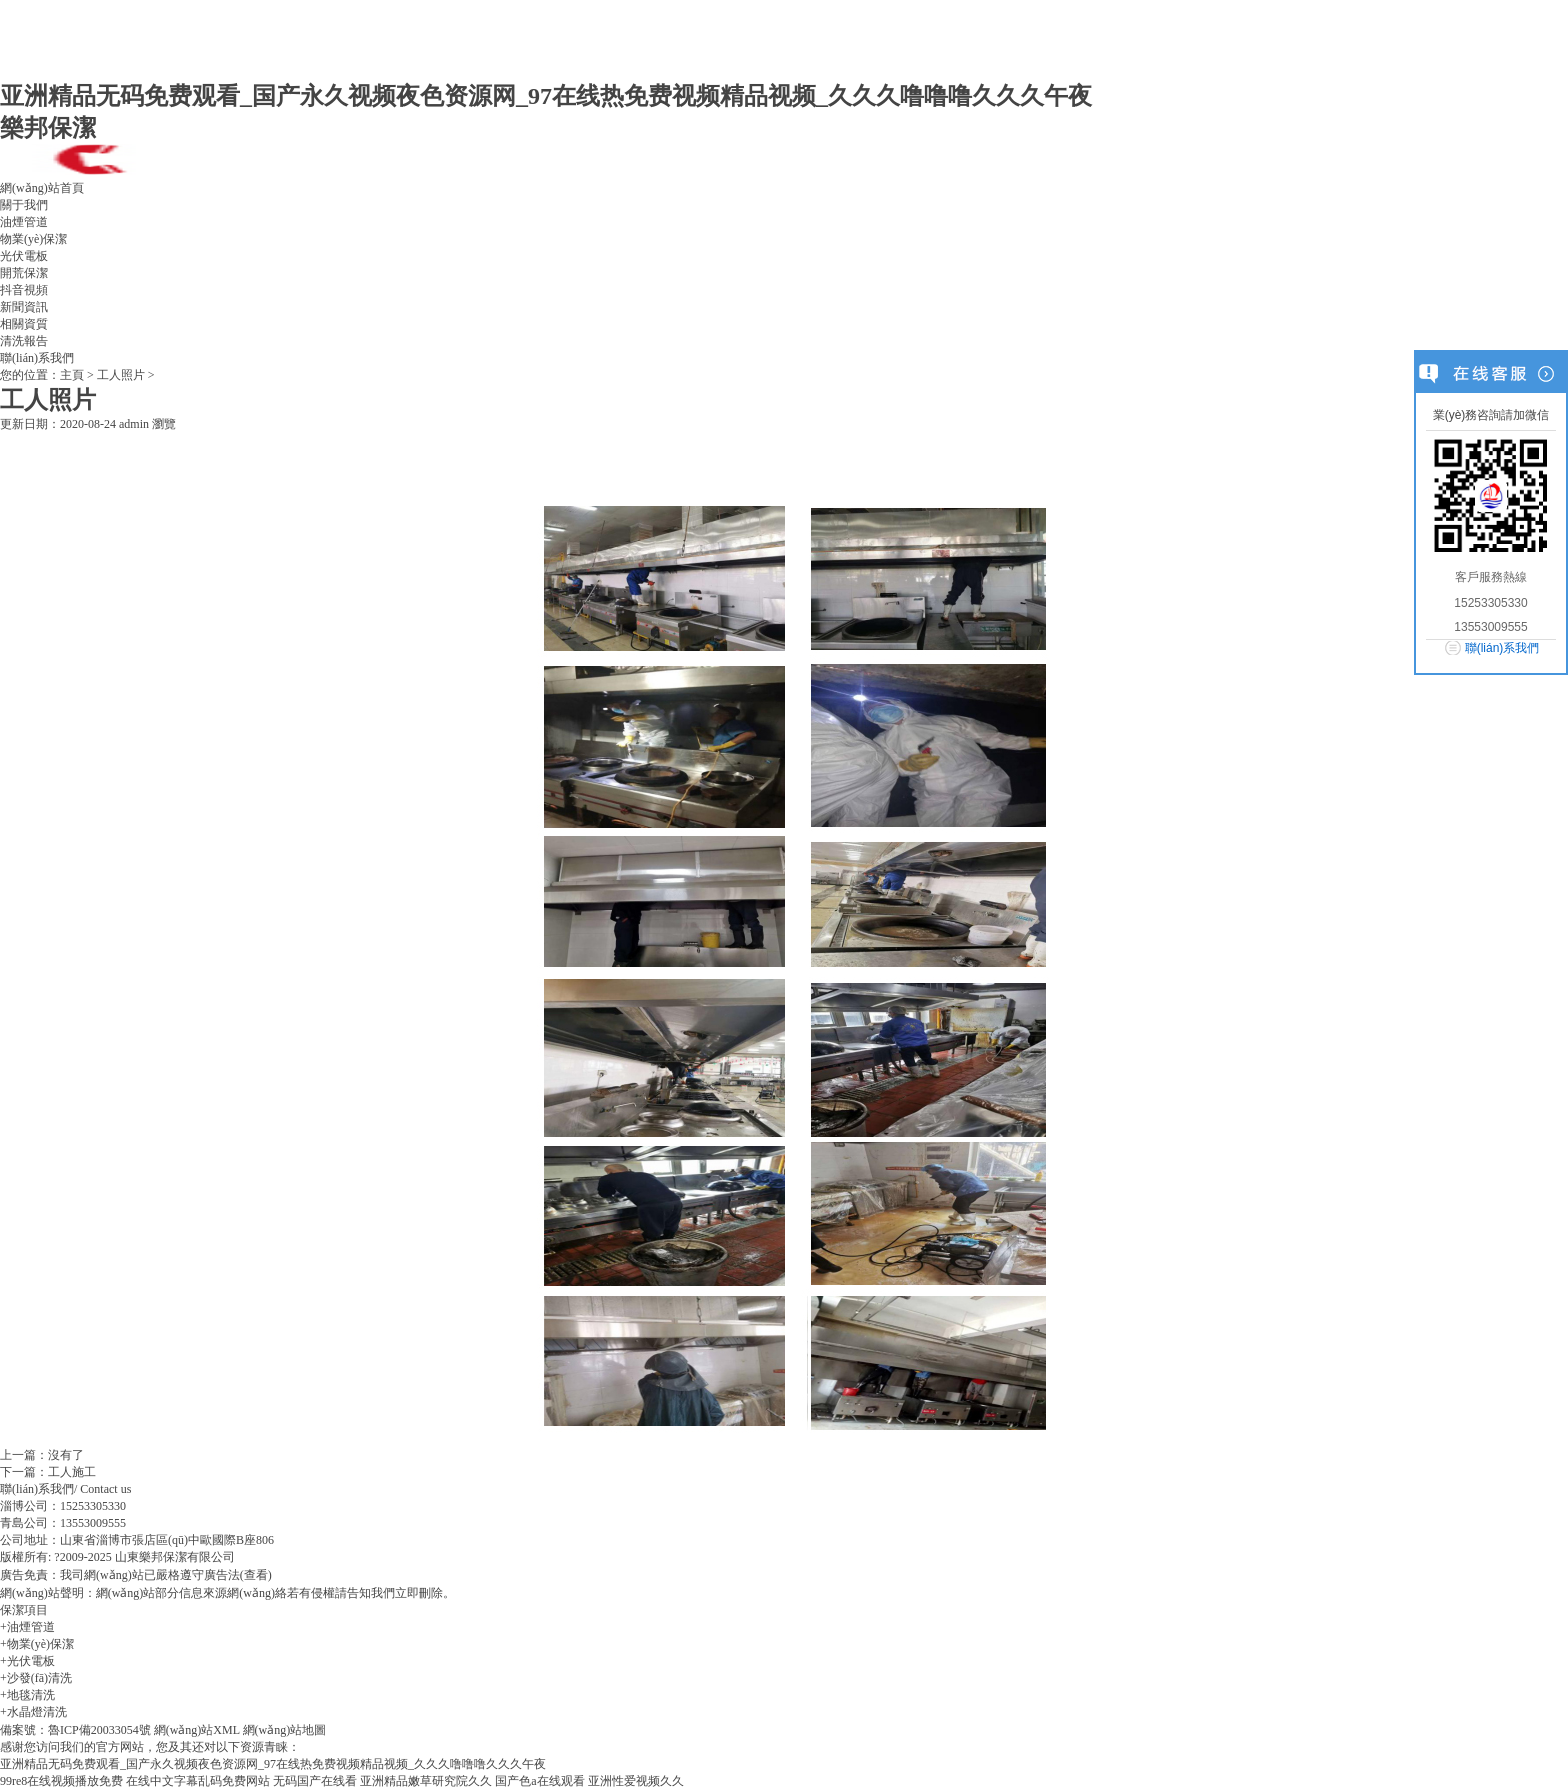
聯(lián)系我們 (37, 358)
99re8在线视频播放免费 (61, 1781)
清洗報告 (24, 341)
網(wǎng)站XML (197, 1730)
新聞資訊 (24, 307)
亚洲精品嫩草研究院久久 (426, 1781)
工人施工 (72, 1472)
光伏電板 (24, 256)
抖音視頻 (24, 290)
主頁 (72, 375)
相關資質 (24, 324)
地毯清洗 (31, 1695)
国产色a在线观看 (539, 1781)
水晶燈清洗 (37, 1712)
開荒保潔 (24, 273)
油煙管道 (24, 222)
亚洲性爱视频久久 (636, 1781)
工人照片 (121, 375)
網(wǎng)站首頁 (42, 188)
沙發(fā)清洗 (39, 1678)
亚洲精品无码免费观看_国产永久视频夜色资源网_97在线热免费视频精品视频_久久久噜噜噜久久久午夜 (546, 96)
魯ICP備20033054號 (99, 1730)
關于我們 (24, 205)
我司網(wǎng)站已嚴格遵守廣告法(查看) (166, 1575)
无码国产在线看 (315, 1781)
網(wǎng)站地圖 (285, 1730)
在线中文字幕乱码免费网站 (198, 1781)
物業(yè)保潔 (33, 239)
